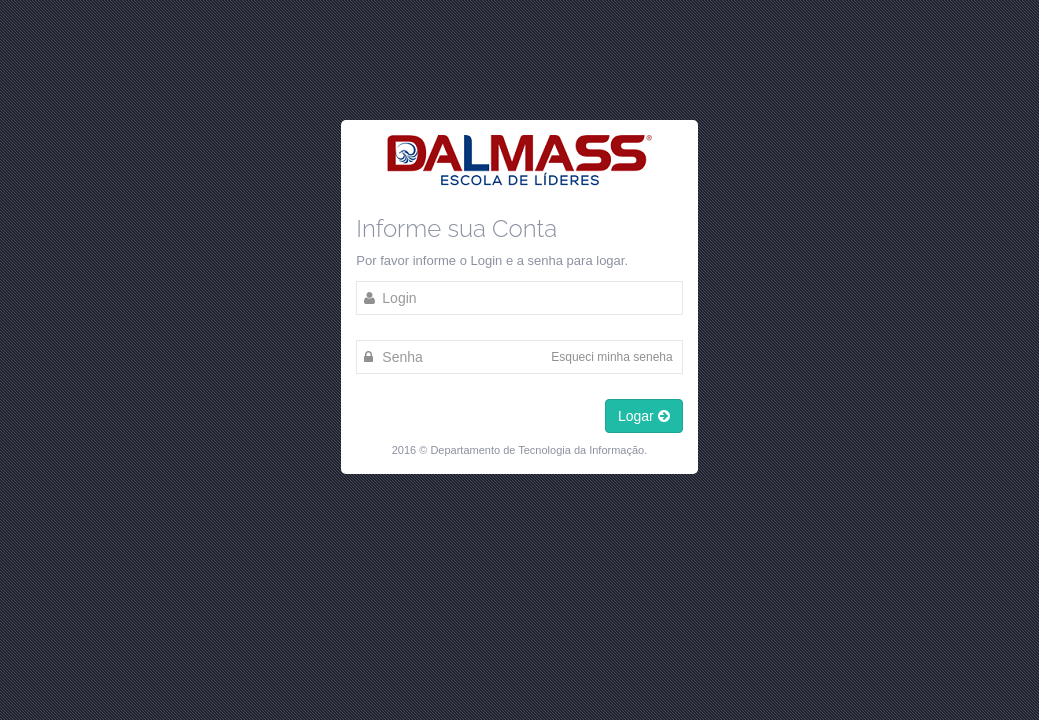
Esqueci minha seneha (611, 357)
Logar (644, 416)
